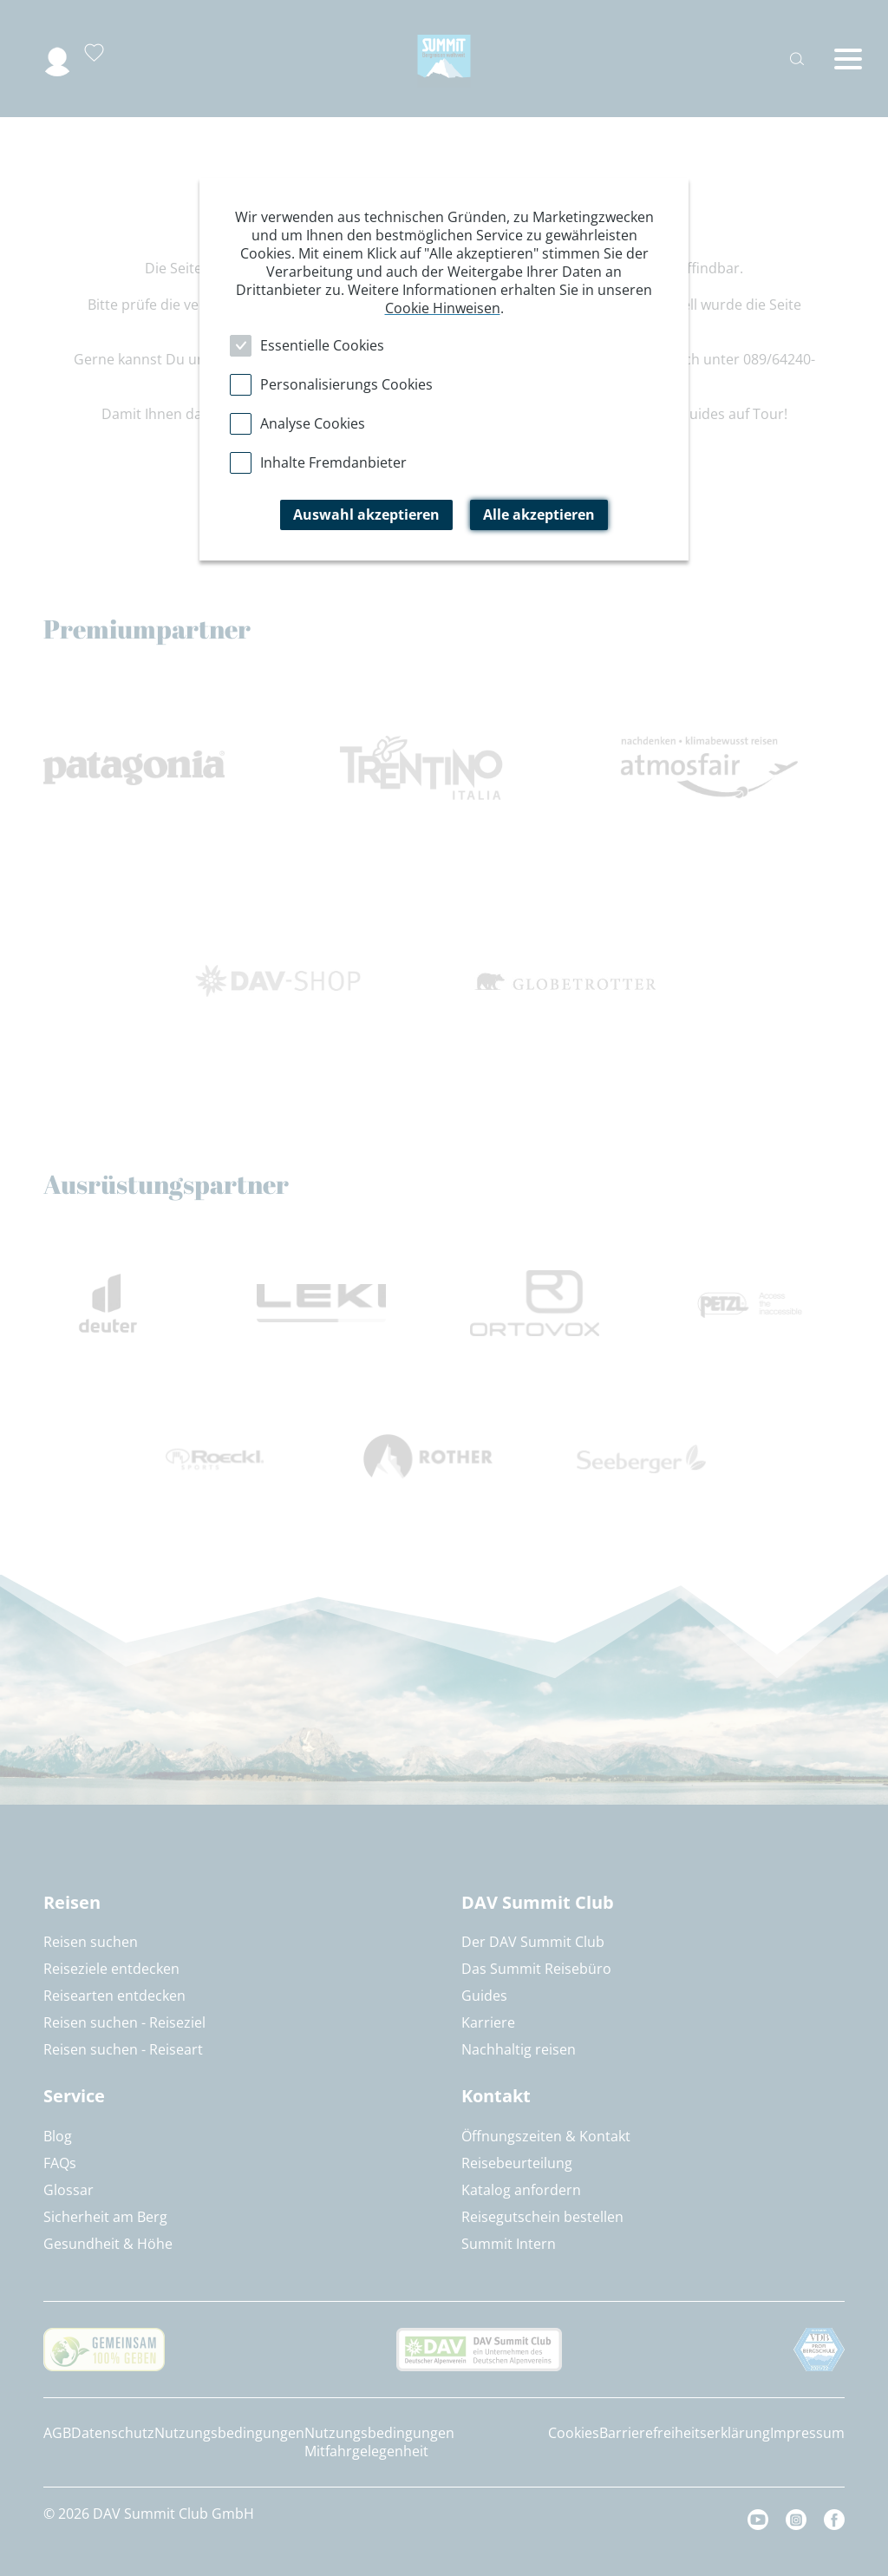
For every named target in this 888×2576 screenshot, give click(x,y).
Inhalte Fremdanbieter (333, 462)
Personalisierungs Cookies (346, 384)
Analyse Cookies (312, 423)
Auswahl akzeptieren (366, 514)
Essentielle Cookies (322, 345)
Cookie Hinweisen (442, 308)
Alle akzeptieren (539, 514)
